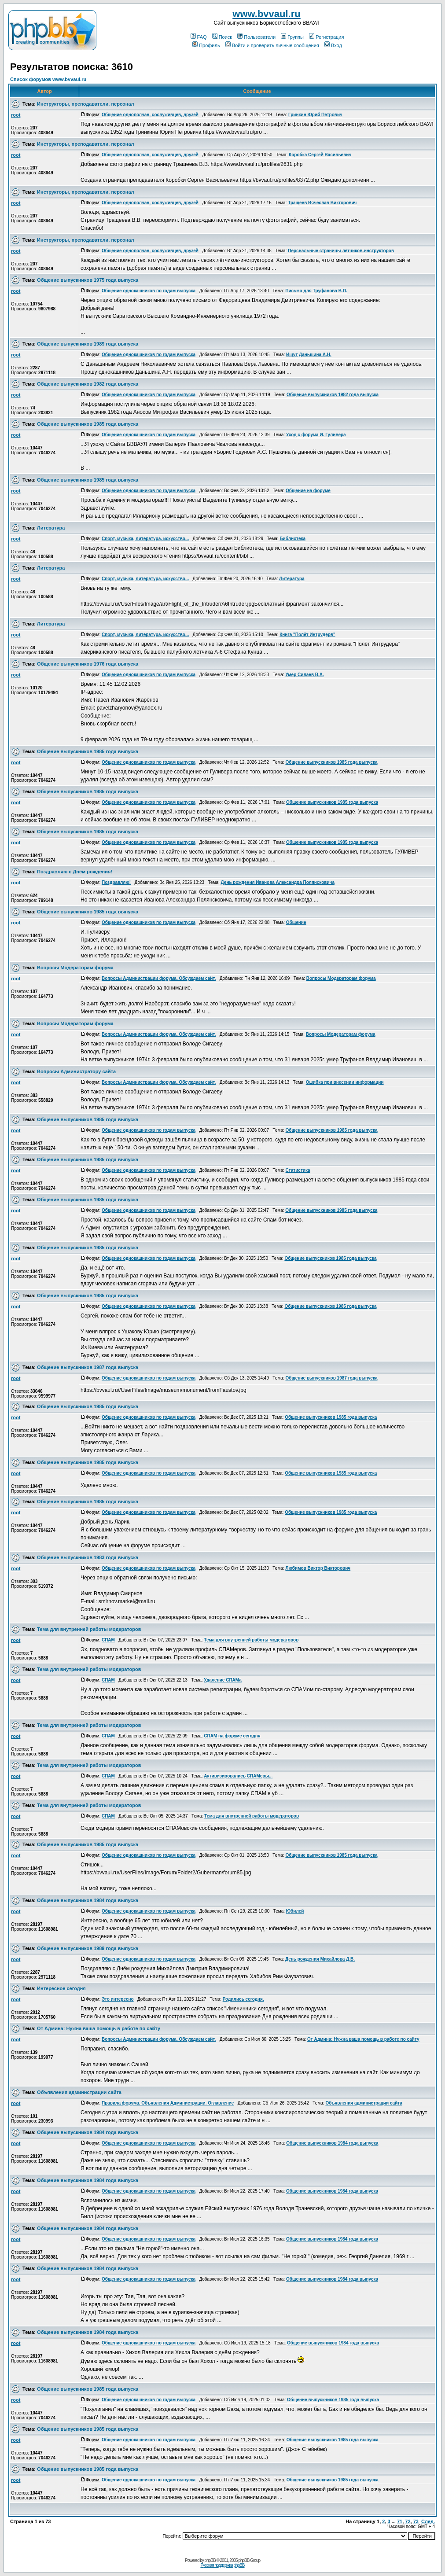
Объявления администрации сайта (79, 2092)
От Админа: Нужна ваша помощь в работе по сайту (98, 2028)
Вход (333, 45)
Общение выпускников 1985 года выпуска (87, 424)
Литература (51, 527)
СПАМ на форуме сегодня (232, 1735)
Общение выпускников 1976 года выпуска (87, 663)
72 (407, 2521)
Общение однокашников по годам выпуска (148, 290)
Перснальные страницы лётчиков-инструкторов (341, 250)
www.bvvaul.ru (266, 13)
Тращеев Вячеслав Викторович (322, 202)
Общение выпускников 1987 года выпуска (87, 1367)
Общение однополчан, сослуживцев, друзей (150, 114)
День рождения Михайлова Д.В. (320, 1959)
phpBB (210, 2560)
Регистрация (326, 37)
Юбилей (295, 1911)
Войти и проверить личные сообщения (272, 45)
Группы (292, 37)
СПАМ (108, 1640)
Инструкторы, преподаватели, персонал (85, 104)
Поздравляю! (116, 882)
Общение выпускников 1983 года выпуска (87, 1557)
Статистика (298, 1170)
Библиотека (292, 538)
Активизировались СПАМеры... (238, 1776)
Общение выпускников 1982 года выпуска (87, 383)
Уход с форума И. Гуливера (316, 434)
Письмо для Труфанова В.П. (316, 290)
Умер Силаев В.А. (304, 674)
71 (399, 2521)
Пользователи (256, 37)
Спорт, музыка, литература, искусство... (145, 538)
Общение (296, 922)
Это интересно (118, 1999)
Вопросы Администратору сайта (76, 1071)
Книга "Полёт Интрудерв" (307, 634)
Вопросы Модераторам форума (75, 967)
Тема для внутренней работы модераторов (89, 1629)
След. (428, 2521)
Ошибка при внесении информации (345, 1082)
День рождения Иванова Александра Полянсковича (278, 882)
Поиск (222, 37)
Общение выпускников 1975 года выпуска (87, 280)
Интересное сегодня (61, 1988)
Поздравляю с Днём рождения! (74, 871)
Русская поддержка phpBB (222, 2565)
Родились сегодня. (243, 1999)
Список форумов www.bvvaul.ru (48, 79)
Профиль (206, 45)
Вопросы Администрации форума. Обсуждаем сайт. (159, 978)
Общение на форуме (308, 490)
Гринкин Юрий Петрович (315, 114)
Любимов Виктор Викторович (317, 1568)
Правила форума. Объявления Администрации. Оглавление (168, 2103)
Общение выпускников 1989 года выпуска (87, 343)
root (15, 115)
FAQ (199, 37)
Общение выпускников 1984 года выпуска (87, 1900)
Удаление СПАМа (222, 1680)
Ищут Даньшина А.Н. (308, 354)
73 (416, 2521)
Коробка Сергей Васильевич (320, 154)
